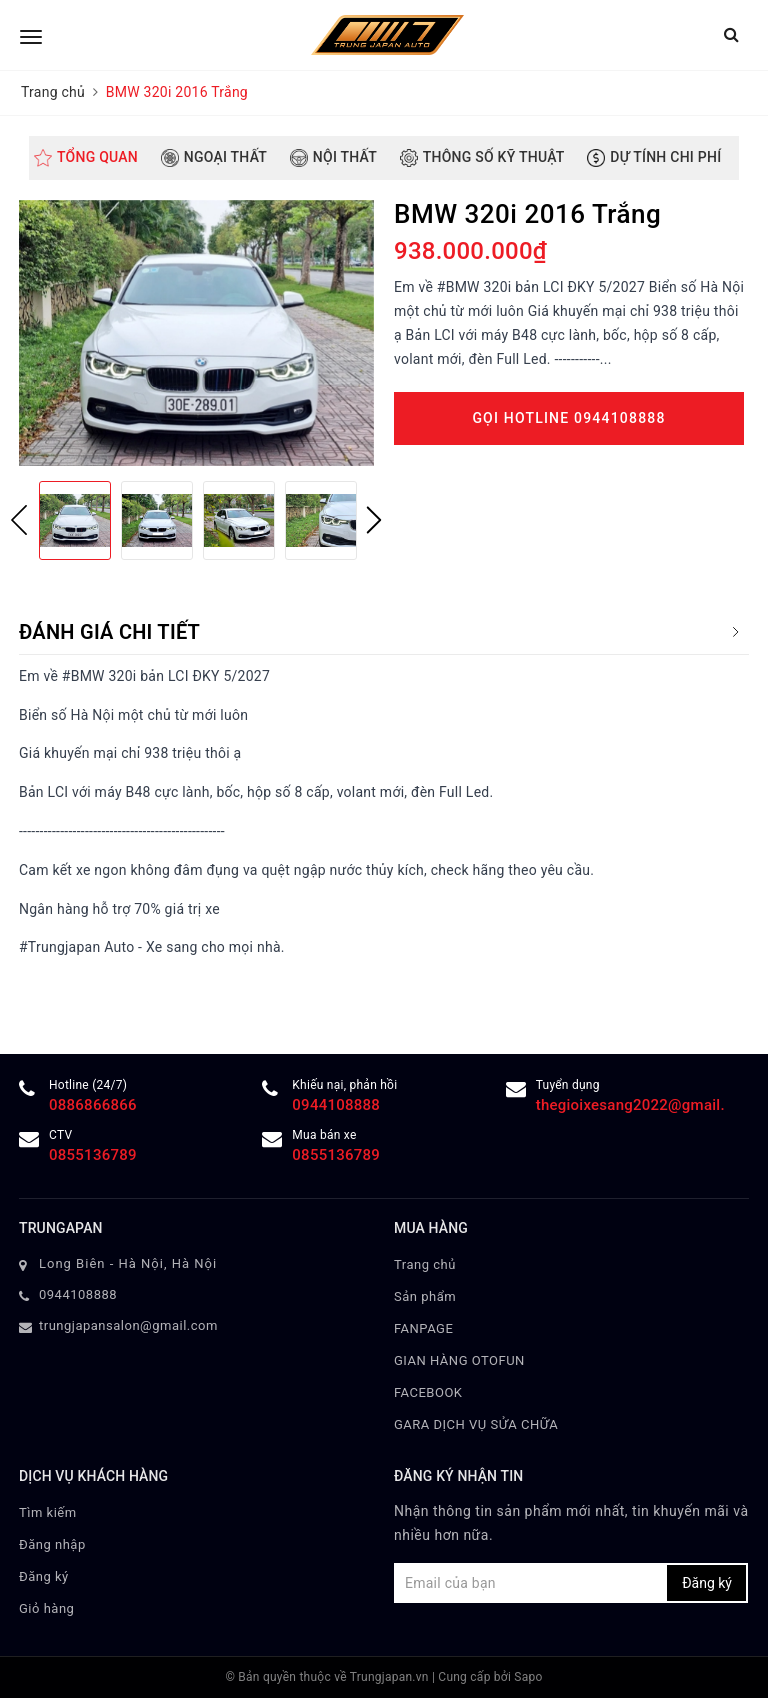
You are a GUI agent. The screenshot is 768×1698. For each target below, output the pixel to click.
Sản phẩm (425, 1296)
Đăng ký (44, 1576)
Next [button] (374, 520)
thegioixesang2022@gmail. (630, 1105)
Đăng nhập (52, 1544)
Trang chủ (425, 1264)
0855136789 (93, 1155)
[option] (196, 333)
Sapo (528, 1677)
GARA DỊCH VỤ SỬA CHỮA (476, 1424)
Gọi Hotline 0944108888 (568, 418)
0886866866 (93, 1105)
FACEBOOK (428, 1392)
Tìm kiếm (48, 1512)
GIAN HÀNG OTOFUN (459, 1360)
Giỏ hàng (46, 1608)
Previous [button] (19, 520)
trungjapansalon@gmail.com (128, 1325)
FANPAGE (423, 1328)
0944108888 (336, 1105)
